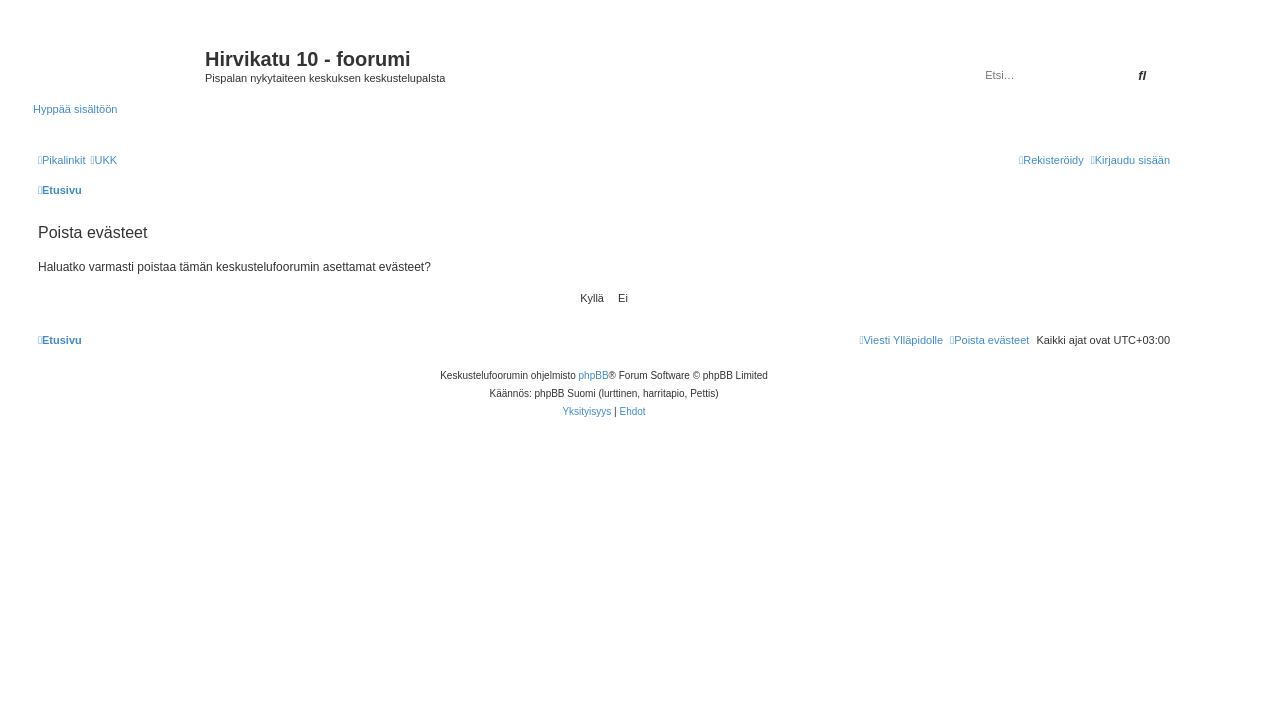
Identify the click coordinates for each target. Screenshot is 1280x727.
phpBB (594, 375)
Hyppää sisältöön (75, 109)
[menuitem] (103, 160)
